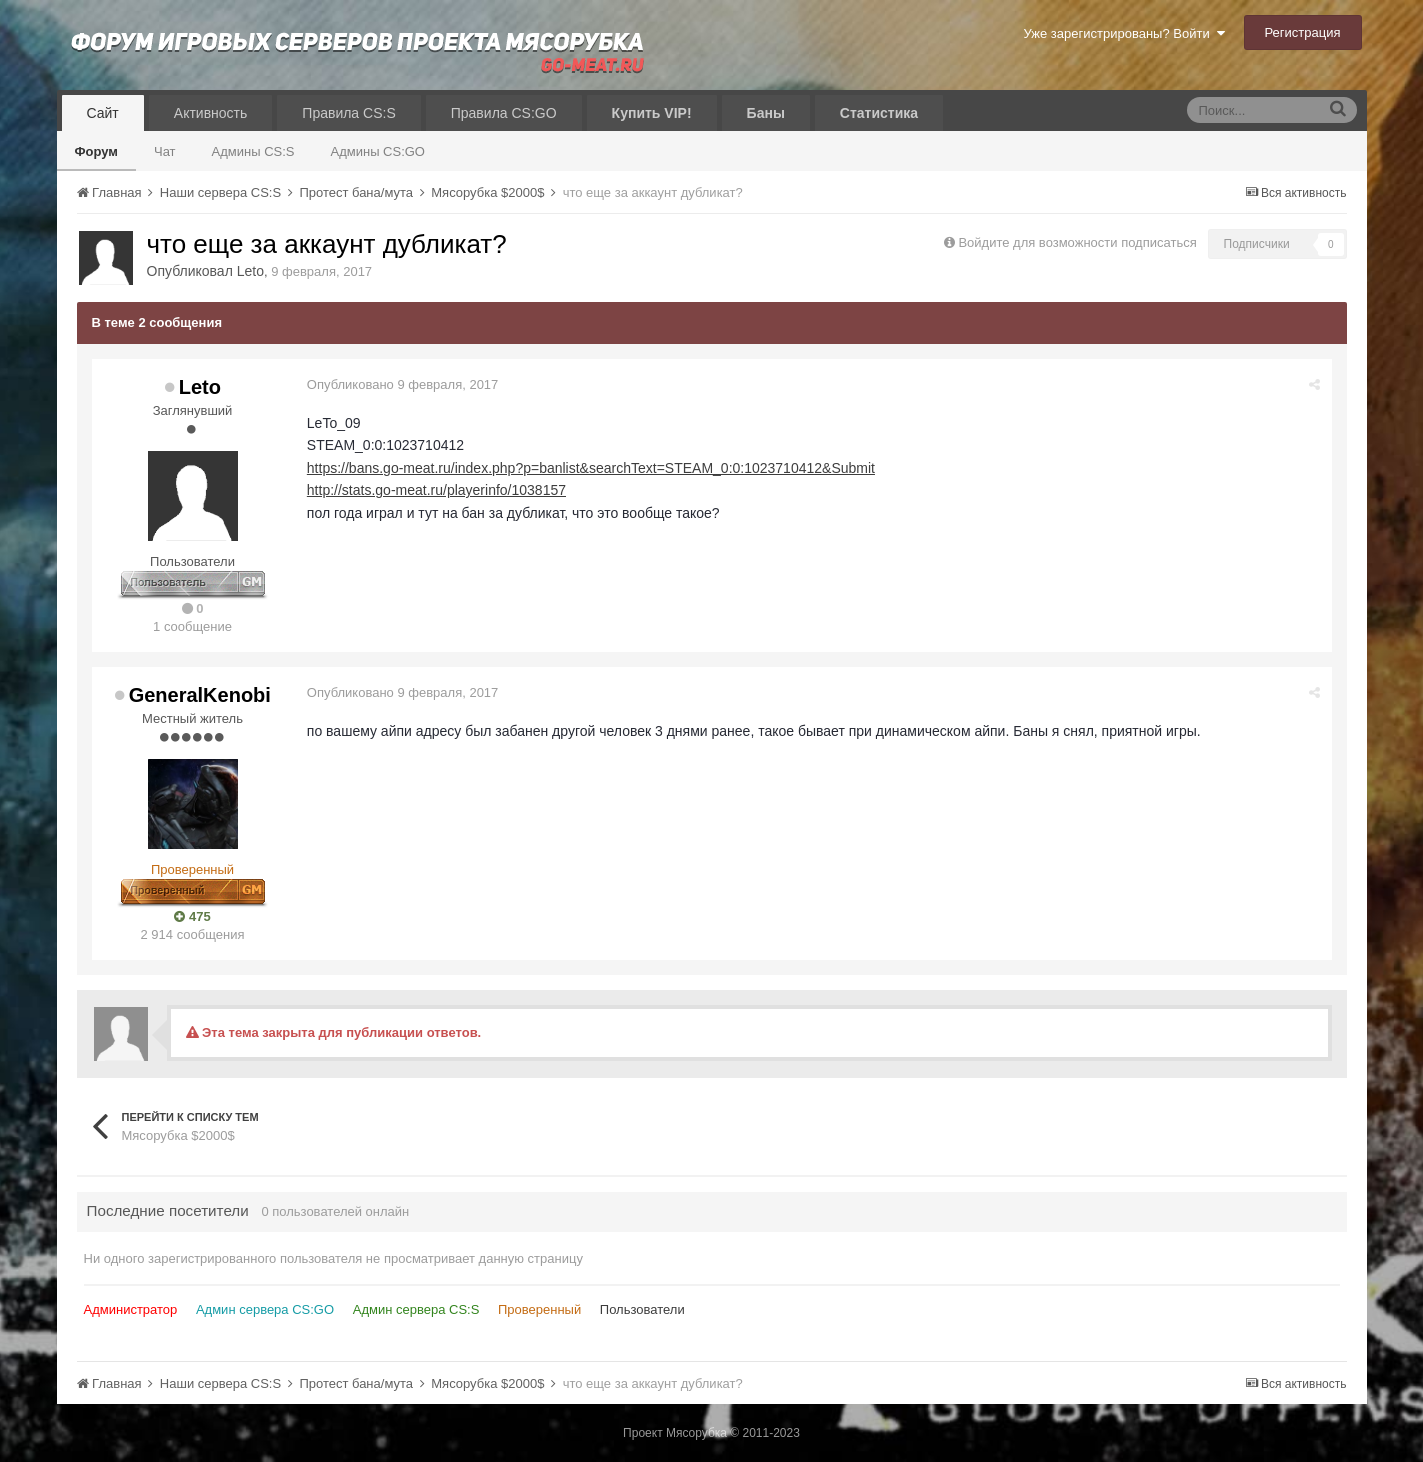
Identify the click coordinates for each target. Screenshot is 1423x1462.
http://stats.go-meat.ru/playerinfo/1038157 (437, 490)
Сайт (103, 113)
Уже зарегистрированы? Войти (1123, 33)
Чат (165, 151)
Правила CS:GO (504, 113)
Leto (250, 271)
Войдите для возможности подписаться (1077, 242)
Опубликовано (404, 384)
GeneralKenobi (200, 695)
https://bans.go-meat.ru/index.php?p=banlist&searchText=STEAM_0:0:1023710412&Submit (592, 468)
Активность (211, 113)
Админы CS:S (253, 151)
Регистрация (1303, 32)
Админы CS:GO (378, 151)
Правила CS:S (348, 113)
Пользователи (642, 1309)
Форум (96, 151)
